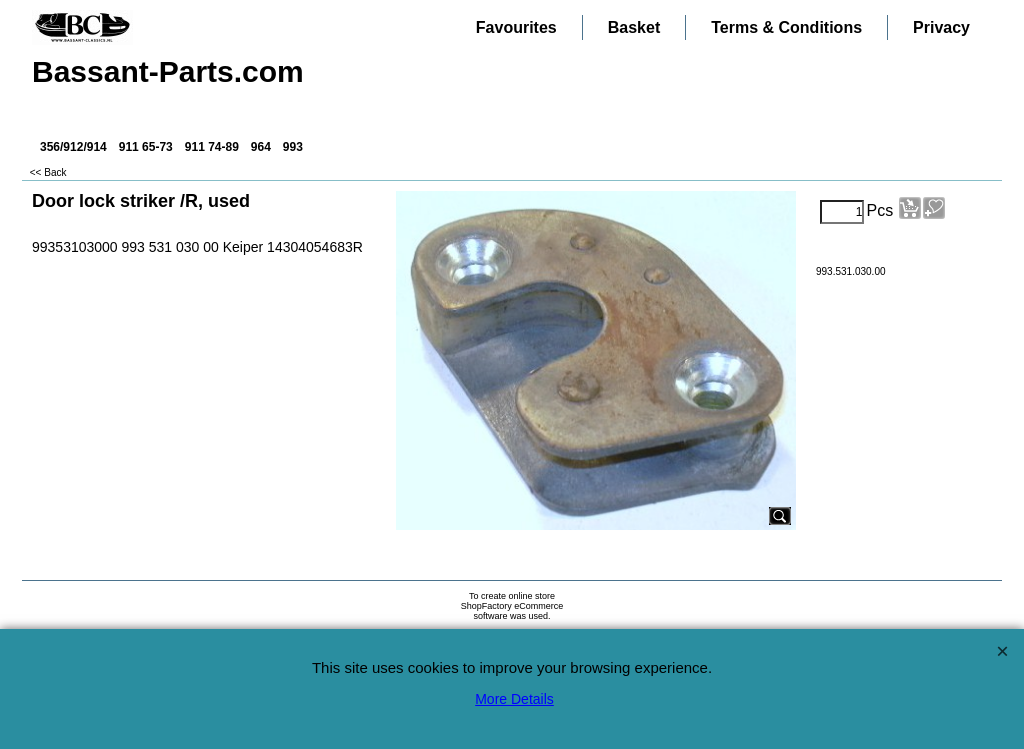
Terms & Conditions (786, 27)
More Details (514, 699)
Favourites (516, 27)
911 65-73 (146, 147)
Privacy (941, 27)
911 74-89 (212, 147)
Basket (634, 27)
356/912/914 (73, 147)
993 (293, 147)
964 (261, 147)
